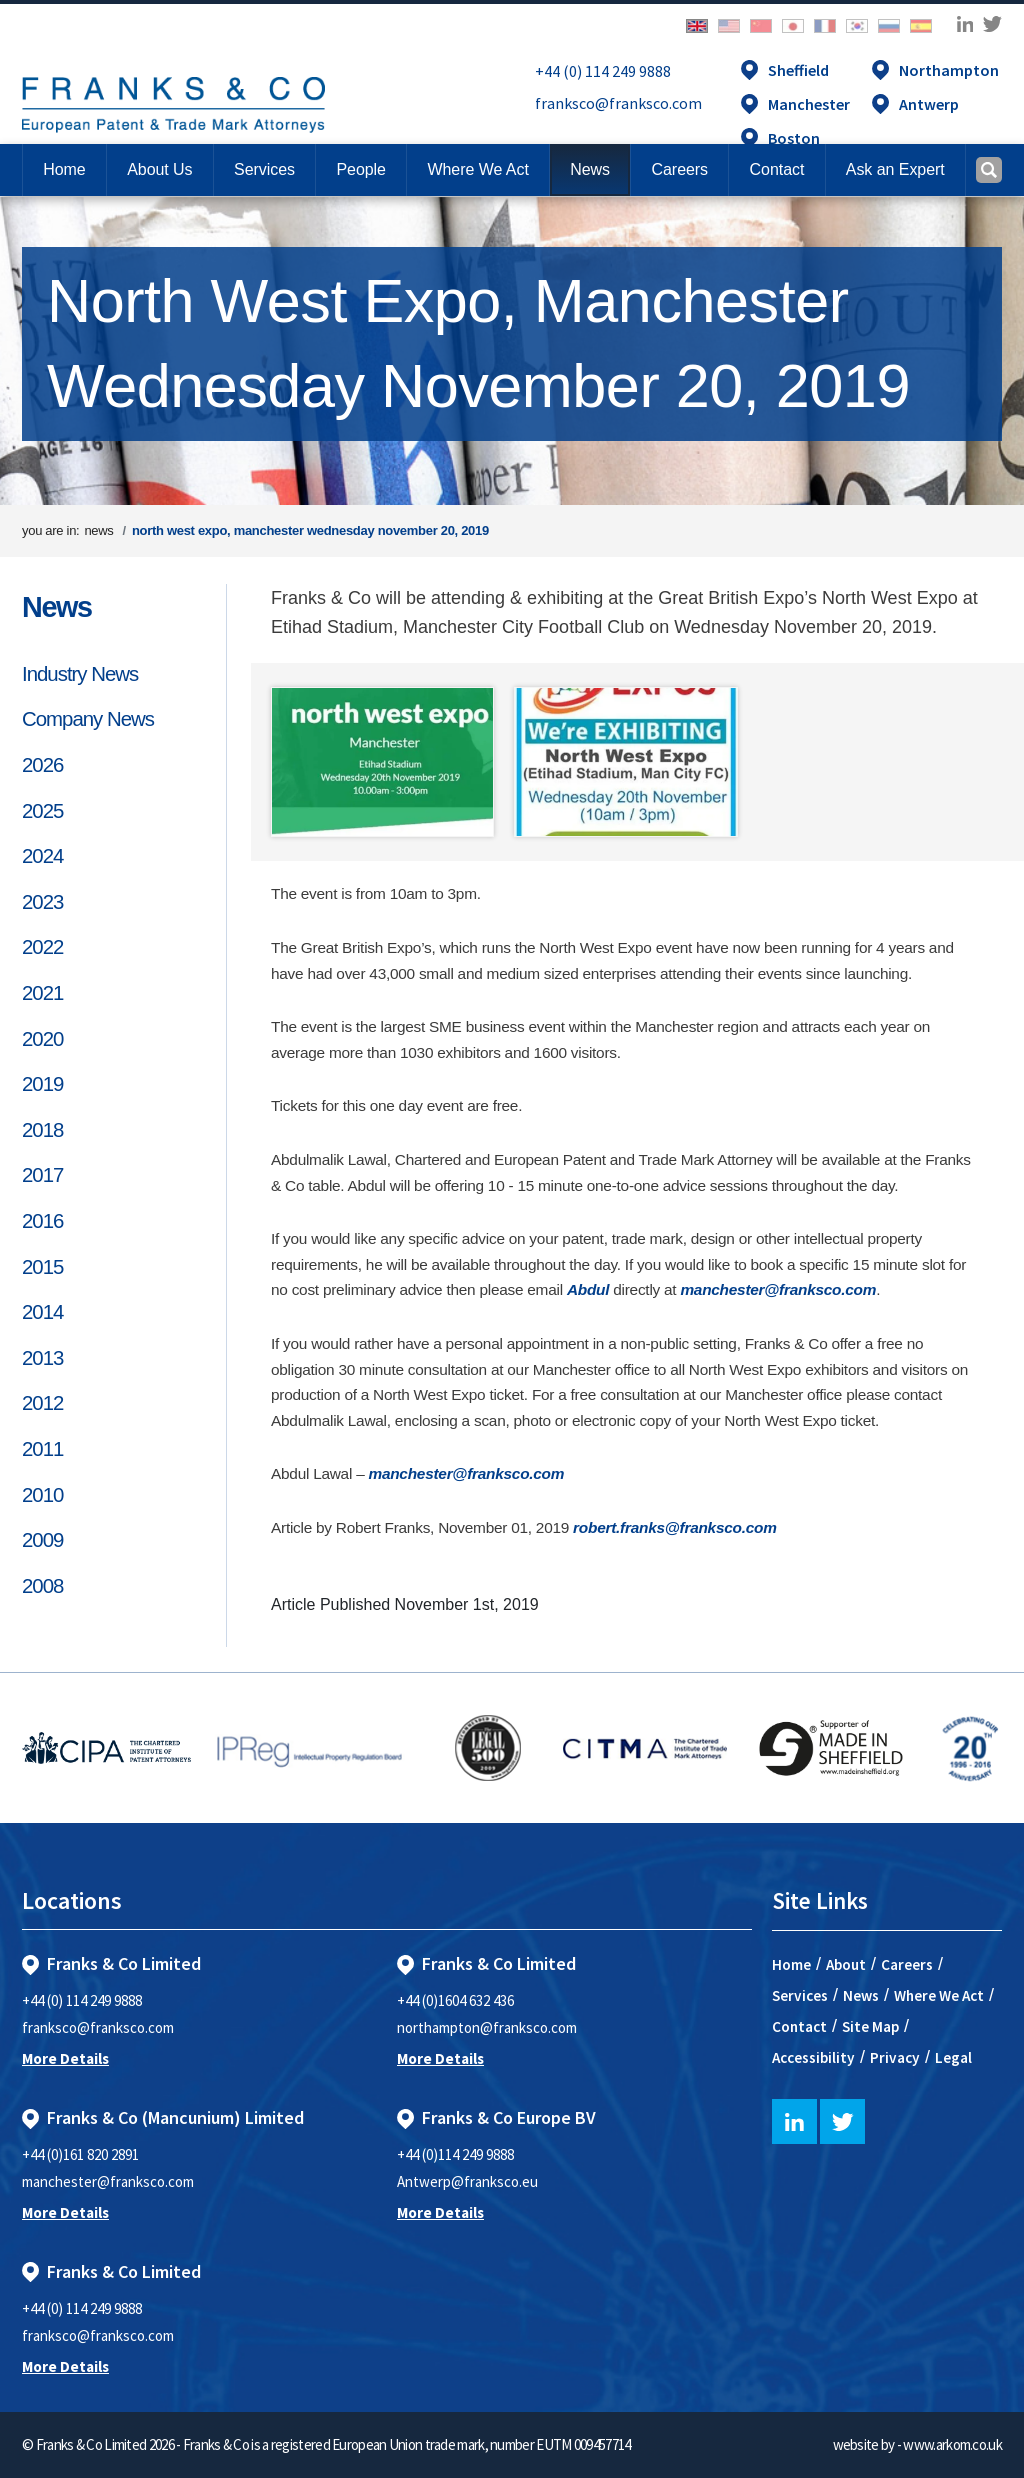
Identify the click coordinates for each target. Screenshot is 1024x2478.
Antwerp (929, 104)
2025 (42, 811)
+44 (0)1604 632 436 (455, 2000)
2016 (42, 1221)
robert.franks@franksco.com (675, 1527)
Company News (88, 719)
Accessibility (813, 2057)
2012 (42, 1403)
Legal (953, 2057)
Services (800, 1995)
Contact (799, 2026)
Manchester (809, 104)
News (57, 607)
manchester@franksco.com (778, 1289)
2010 (42, 1495)
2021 (42, 993)
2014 (42, 1312)
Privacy (895, 2057)
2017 (42, 1175)
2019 (42, 1084)
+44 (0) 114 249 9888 (603, 71)
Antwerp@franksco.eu (467, 2181)
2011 (42, 1449)
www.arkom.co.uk (952, 2444)
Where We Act (939, 1995)
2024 (42, 856)
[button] (776, 170)
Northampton (949, 70)
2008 (42, 1586)
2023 (42, 902)
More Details (65, 2058)
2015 (42, 1267)
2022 (42, 947)
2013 (42, 1358)
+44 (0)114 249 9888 (455, 2154)
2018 (42, 1130)
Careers (907, 1964)
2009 (42, 1540)
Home (64, 169)
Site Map (870, 2026)
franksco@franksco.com (618, 103)
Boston (794, 138)
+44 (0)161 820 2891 (80, 2154)
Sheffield (798, 70)
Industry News (80, 674)
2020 (42, 1039)
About (846, 1964)
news (98, 530)
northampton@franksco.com (487, 2027)
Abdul (588, 1289)
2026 (42, 765)
